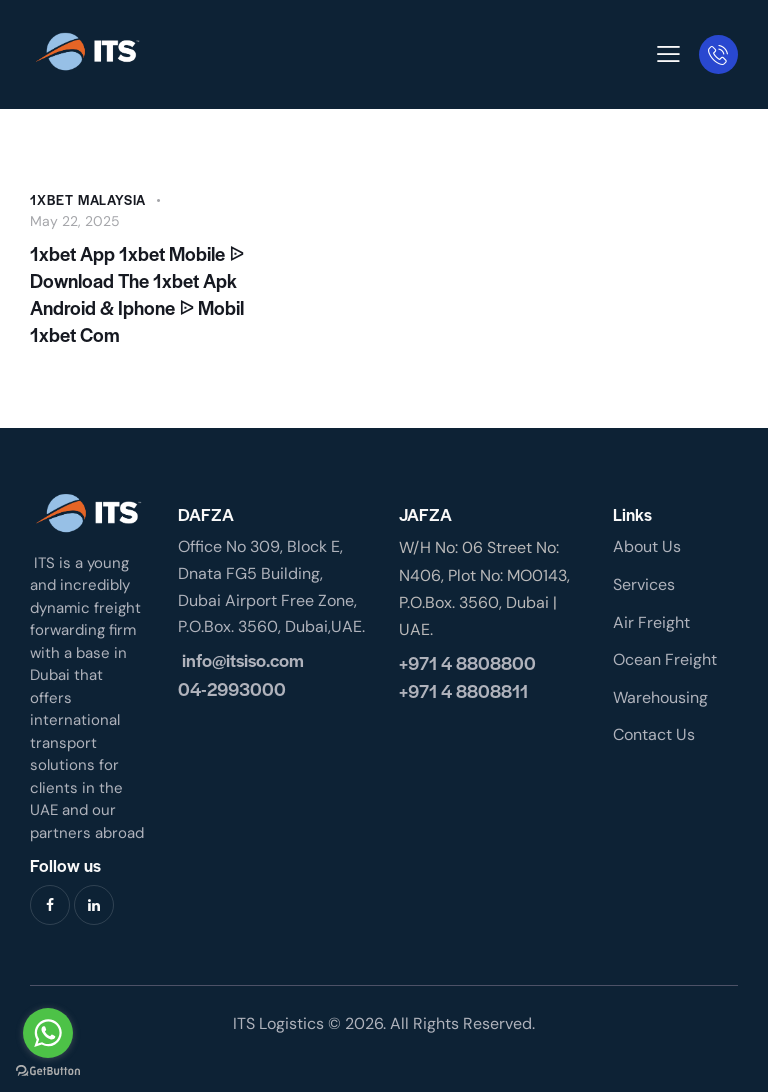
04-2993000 (232, 688)
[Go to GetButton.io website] (48, 1071)
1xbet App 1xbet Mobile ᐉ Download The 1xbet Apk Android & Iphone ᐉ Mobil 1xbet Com (137, 294)
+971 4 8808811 (463, 690)
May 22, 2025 (75, 221)
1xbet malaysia (88, 199)
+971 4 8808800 (467, 662)
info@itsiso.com (241, 659)
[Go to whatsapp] (48, 1033)
